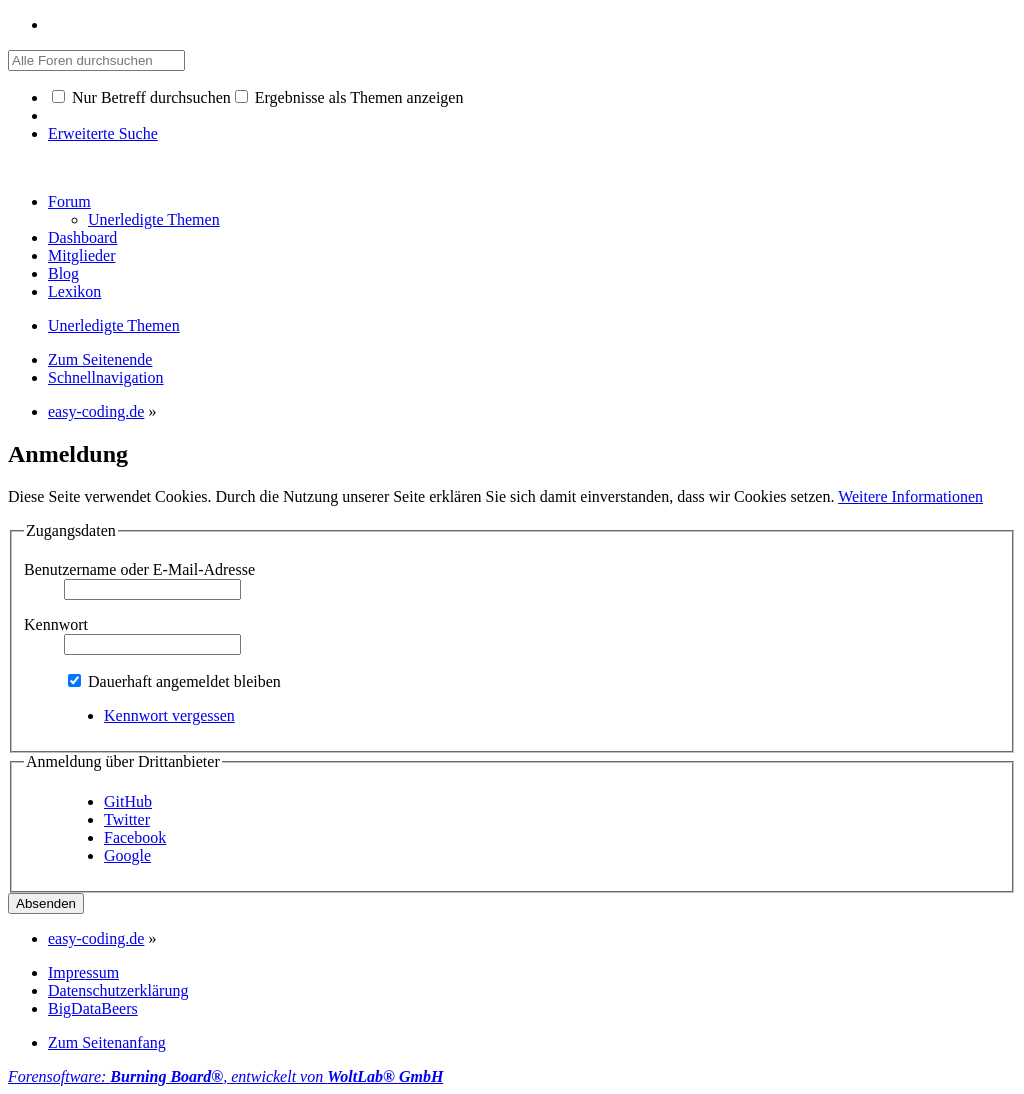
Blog (63, 273)
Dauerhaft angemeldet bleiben (174, 681)
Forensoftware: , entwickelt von (225, 1076)
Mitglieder (82, 255)
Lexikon (74, 291)
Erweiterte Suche (103, 133)
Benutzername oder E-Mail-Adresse (139, 569)
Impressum (83, 972)
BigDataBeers (93, 1008)
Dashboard (82, 237)
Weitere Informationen (910, 496)
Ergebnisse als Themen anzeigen (349, 97)
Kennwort (56, 624)
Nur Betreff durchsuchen (141, 97)
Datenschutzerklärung (118, 990)
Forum (69, 201)
